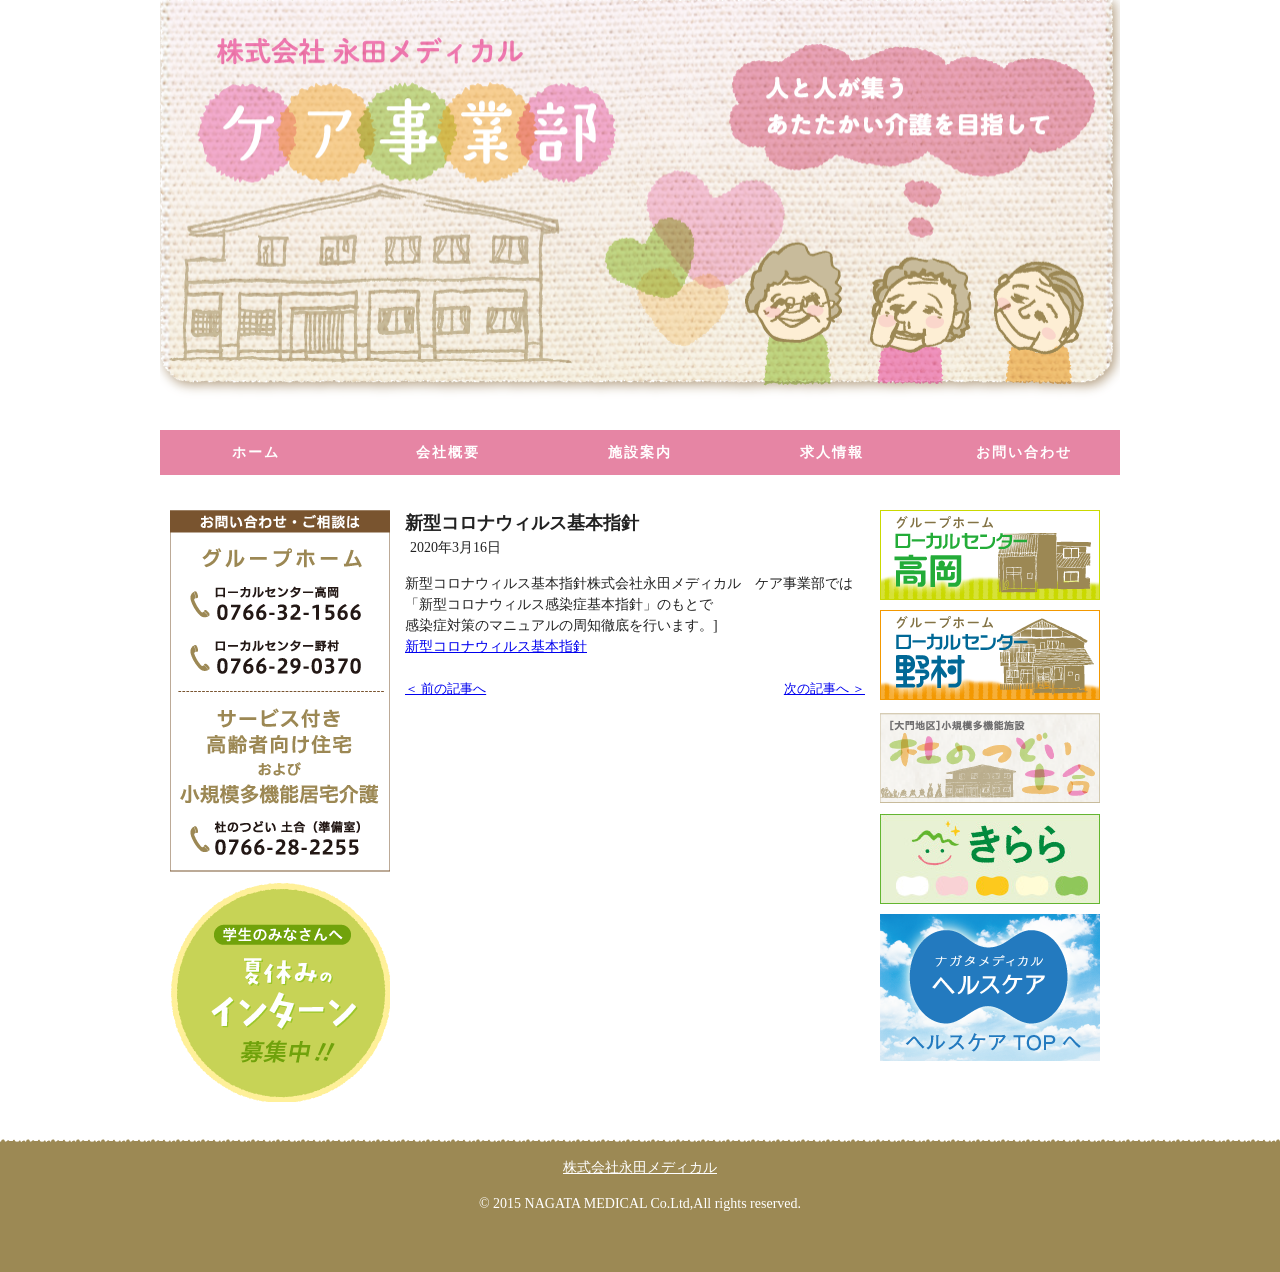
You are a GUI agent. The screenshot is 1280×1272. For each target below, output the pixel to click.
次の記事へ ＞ (824, 689)
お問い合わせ (1024, 452)
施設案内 (640, 452)
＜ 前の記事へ (445, 689)
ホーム (256, 452)
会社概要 (448, 452)
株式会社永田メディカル (640, 1167)
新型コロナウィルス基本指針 (496, 646)
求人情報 (832, 452)
